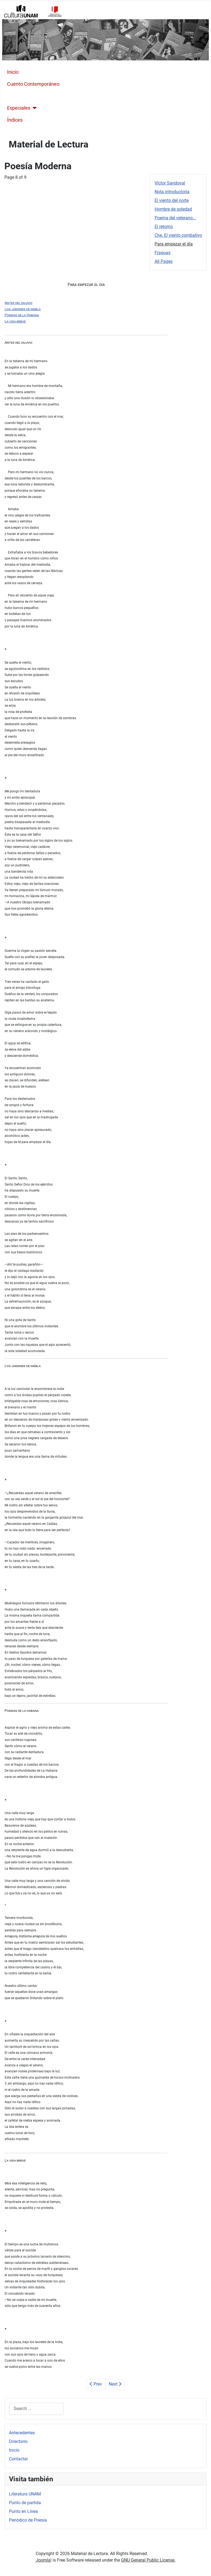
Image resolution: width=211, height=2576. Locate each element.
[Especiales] (33, 108)
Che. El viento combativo (178, 235)
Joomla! (44, 2560)
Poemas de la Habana (22, 315)
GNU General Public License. (148, 2560)
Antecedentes (22, 2432)
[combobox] (36, 2409)
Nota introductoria (172, 191)
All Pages (164, 261)
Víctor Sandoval (170, 183)
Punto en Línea (23, 2511)
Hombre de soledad (173, 209)
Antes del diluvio (18, 303)
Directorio (18, 2441)
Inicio (13, 72)
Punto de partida (25, 2502)
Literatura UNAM (25, 2494)
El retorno (164, 226)
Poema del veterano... (175, 217)
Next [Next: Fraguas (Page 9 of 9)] (115, 2384)
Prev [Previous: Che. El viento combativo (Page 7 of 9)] (96, 2384)
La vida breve (15, 321)
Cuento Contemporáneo (33, 84)
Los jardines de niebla (23, 309)
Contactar (18, 2458)
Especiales (18, 108)
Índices (15, 120)
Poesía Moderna (25, 96)
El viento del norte (172, 200)
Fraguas (162, 252)
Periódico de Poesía (28, 2520)
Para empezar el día (174, 244)
